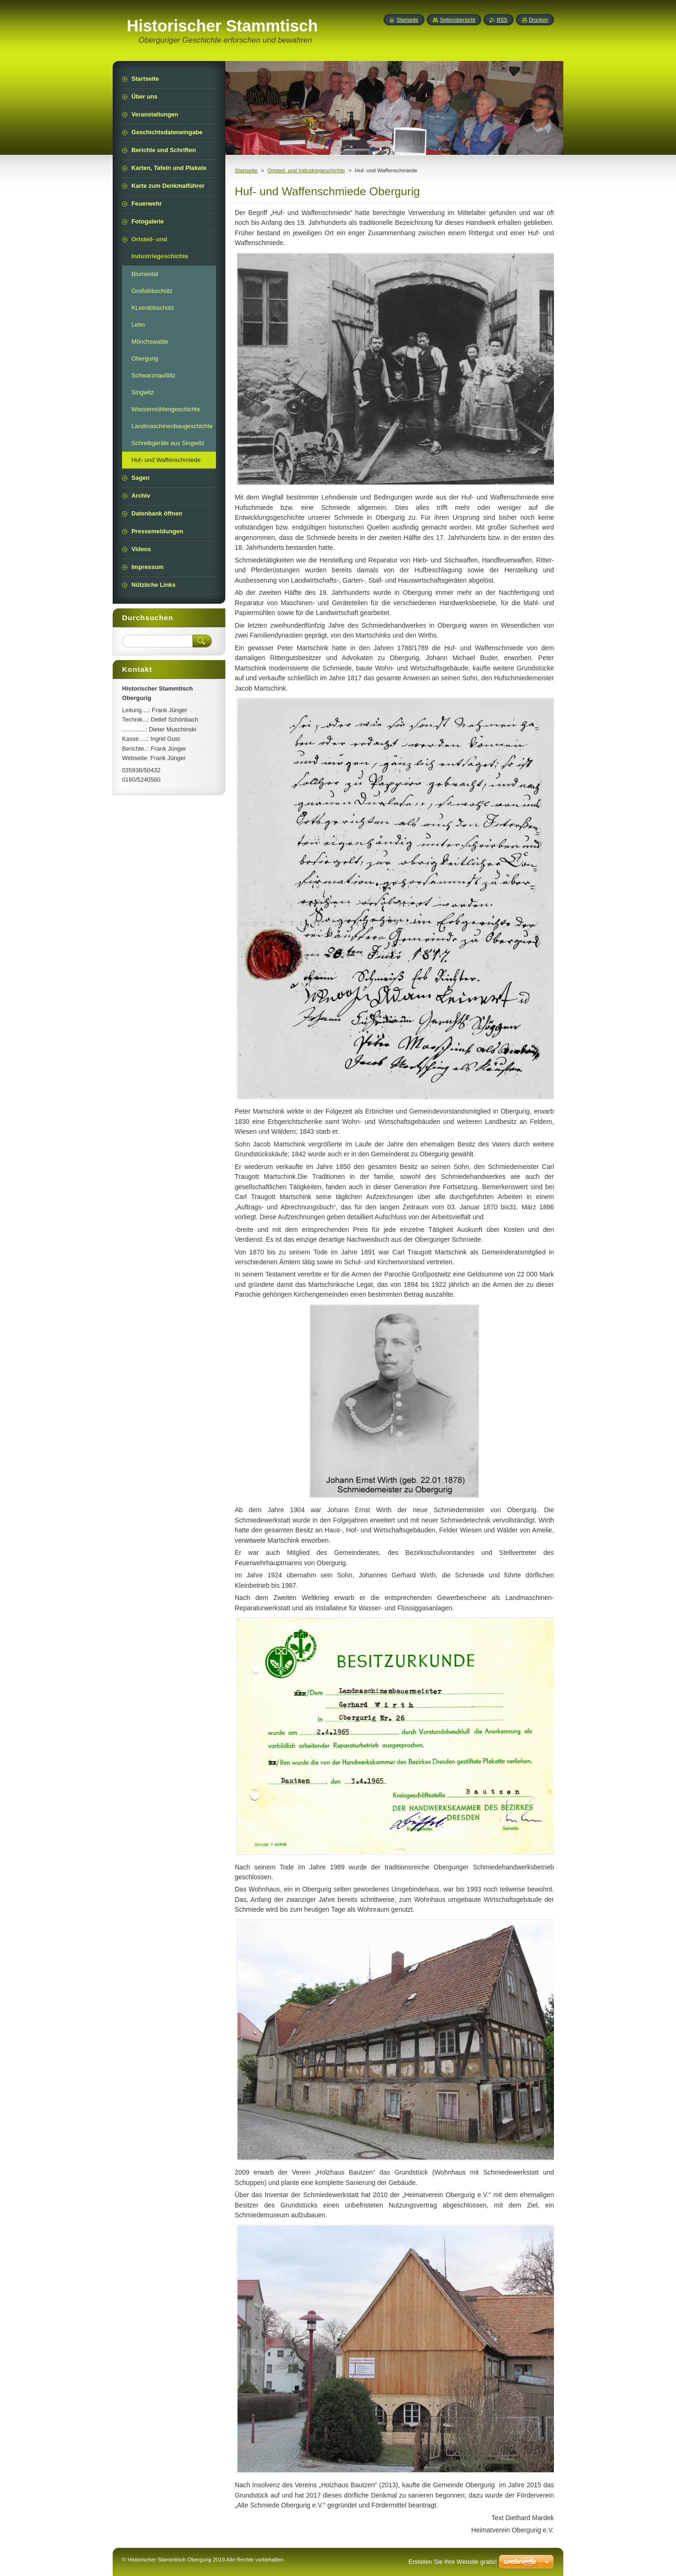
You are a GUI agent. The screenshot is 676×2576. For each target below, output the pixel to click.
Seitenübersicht (457, 20)
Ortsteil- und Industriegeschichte (306, 170)
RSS (502, 20)
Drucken (538, 20)
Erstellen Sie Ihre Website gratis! (452, 2561)
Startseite (246, 170)
